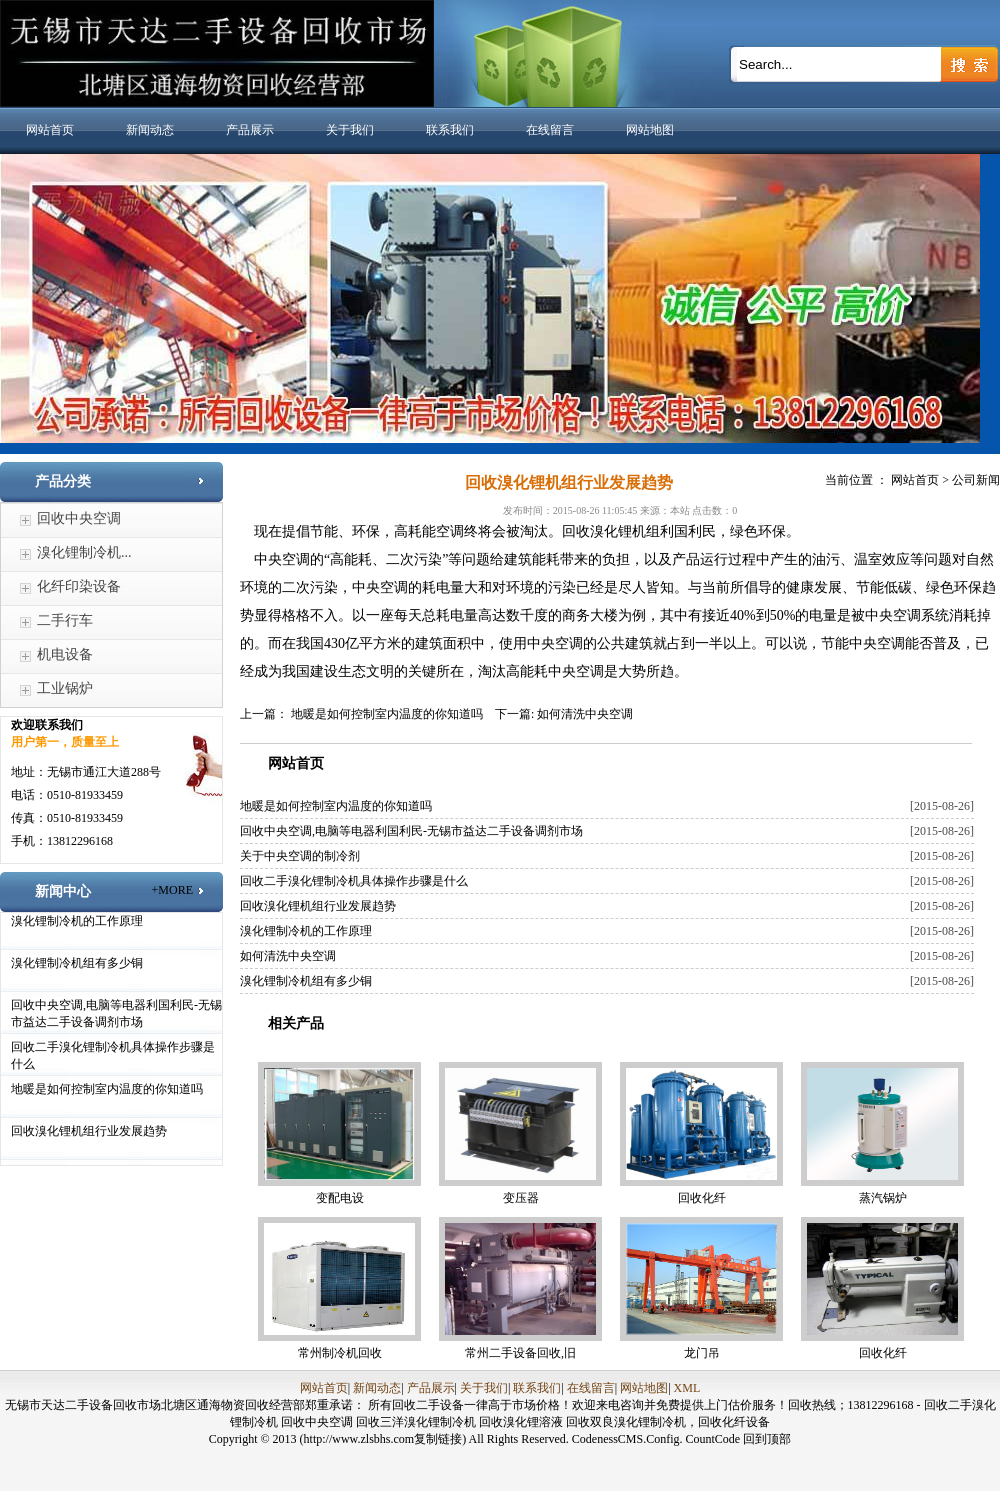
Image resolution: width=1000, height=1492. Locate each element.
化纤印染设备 (79, 586)
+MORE (172, 890)
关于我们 (350, 130)
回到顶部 (767, 1439)
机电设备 (65, 654)
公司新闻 (976, 480)
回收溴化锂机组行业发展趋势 (89, 1131)
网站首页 (50, 130)
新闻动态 (150, 130)
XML (687, 1388)
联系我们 (450, 130)
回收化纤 (702, 1198)
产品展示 (250, 130)
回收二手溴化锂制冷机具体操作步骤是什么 (354, 881)
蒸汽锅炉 (883, 1198)
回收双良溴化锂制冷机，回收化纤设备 (668, 1422)
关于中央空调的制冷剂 (300, 856)
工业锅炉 (65, 688)
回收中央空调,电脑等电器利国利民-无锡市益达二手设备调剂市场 (411, 831)
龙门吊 (702, 1353)
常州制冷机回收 (340, 1353)
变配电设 (340, 1198)
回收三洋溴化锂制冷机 (417, 1422)
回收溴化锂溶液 (522, 1422)
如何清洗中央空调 (585, 714)
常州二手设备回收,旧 (520, 1353)
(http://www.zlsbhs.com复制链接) (383, 1439)
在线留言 (550, 130)
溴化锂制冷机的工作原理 (77, 921)
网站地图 (650, 130)
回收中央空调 (79, 518)
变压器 (521, 1198)
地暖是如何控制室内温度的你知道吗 (107, 1089)
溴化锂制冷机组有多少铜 (77, 963)
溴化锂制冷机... (84, 552)
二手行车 (65, 620)
